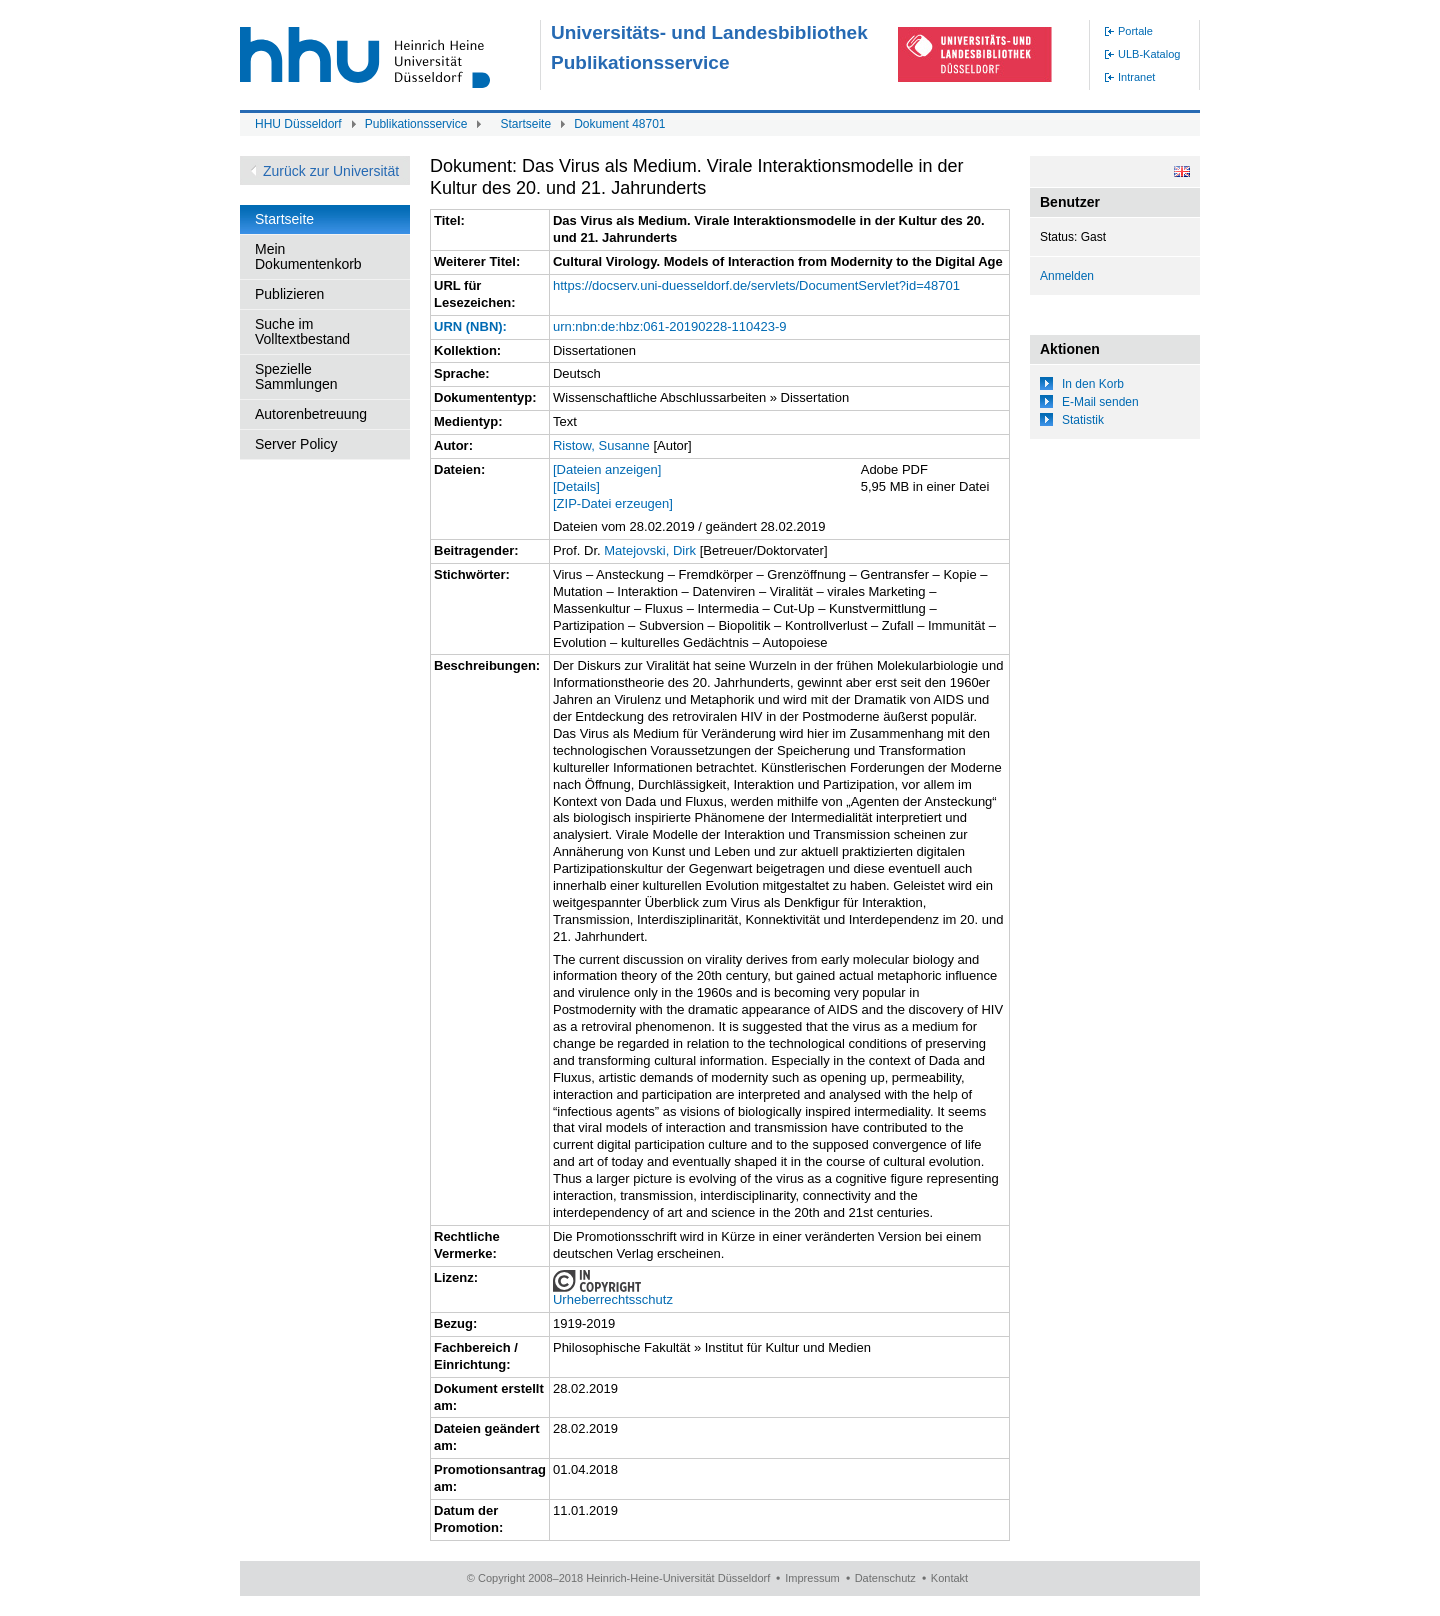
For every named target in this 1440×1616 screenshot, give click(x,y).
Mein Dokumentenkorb (308, 256)
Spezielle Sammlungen (296, 376)
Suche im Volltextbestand (302, 331)
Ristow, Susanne (601, 445)
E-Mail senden (1100, 402)
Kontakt (949, 1578)
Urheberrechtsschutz (613, 1299)
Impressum (812, 1578)
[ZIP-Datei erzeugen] (613, 503)
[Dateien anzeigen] (607, 469)
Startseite (525, 124)
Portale (1135, 31)
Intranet (1136, 77)
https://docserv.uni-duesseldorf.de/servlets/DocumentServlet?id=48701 (756, 285)
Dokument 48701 (619, 124)
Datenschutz (885, 1578)
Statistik (1083, 420)
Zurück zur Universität (331, 171)
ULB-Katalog (1149, 54)
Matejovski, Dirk (650, 550)
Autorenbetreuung (311, 414)
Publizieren (289, 294)
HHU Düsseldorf (298, 124)
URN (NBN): (470, 326)
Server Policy (296, 444)
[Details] (576, 486)
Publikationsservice (416, 124)
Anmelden (1067, 276)
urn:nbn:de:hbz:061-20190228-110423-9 (669, 326)
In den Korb (1093, 384)
